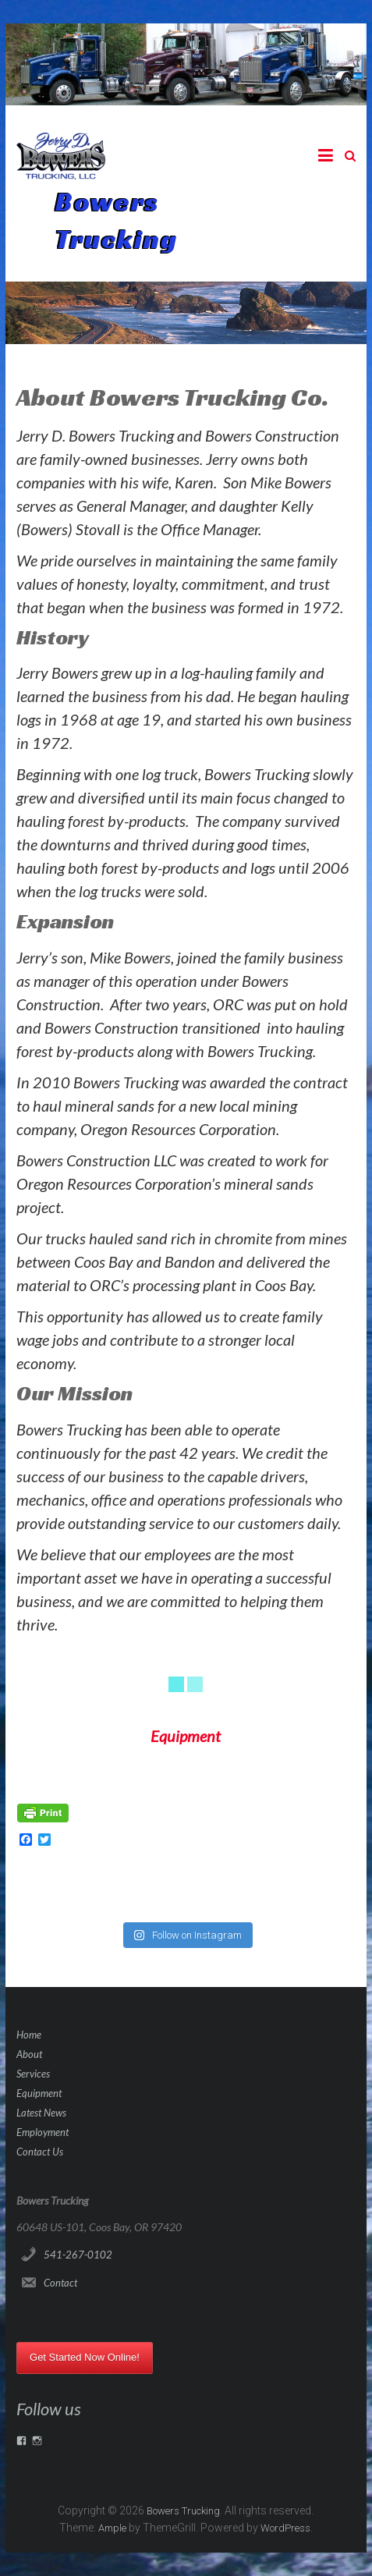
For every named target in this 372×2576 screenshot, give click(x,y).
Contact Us (39, 2151)
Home (28, 2034)
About (29, 2054)
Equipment (39, 2093)
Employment (42, 2132)
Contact (60, 2282)
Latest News (41, 2112)
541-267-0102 (78, 2254)
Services (33, 2073)
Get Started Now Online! (85, 2357)
